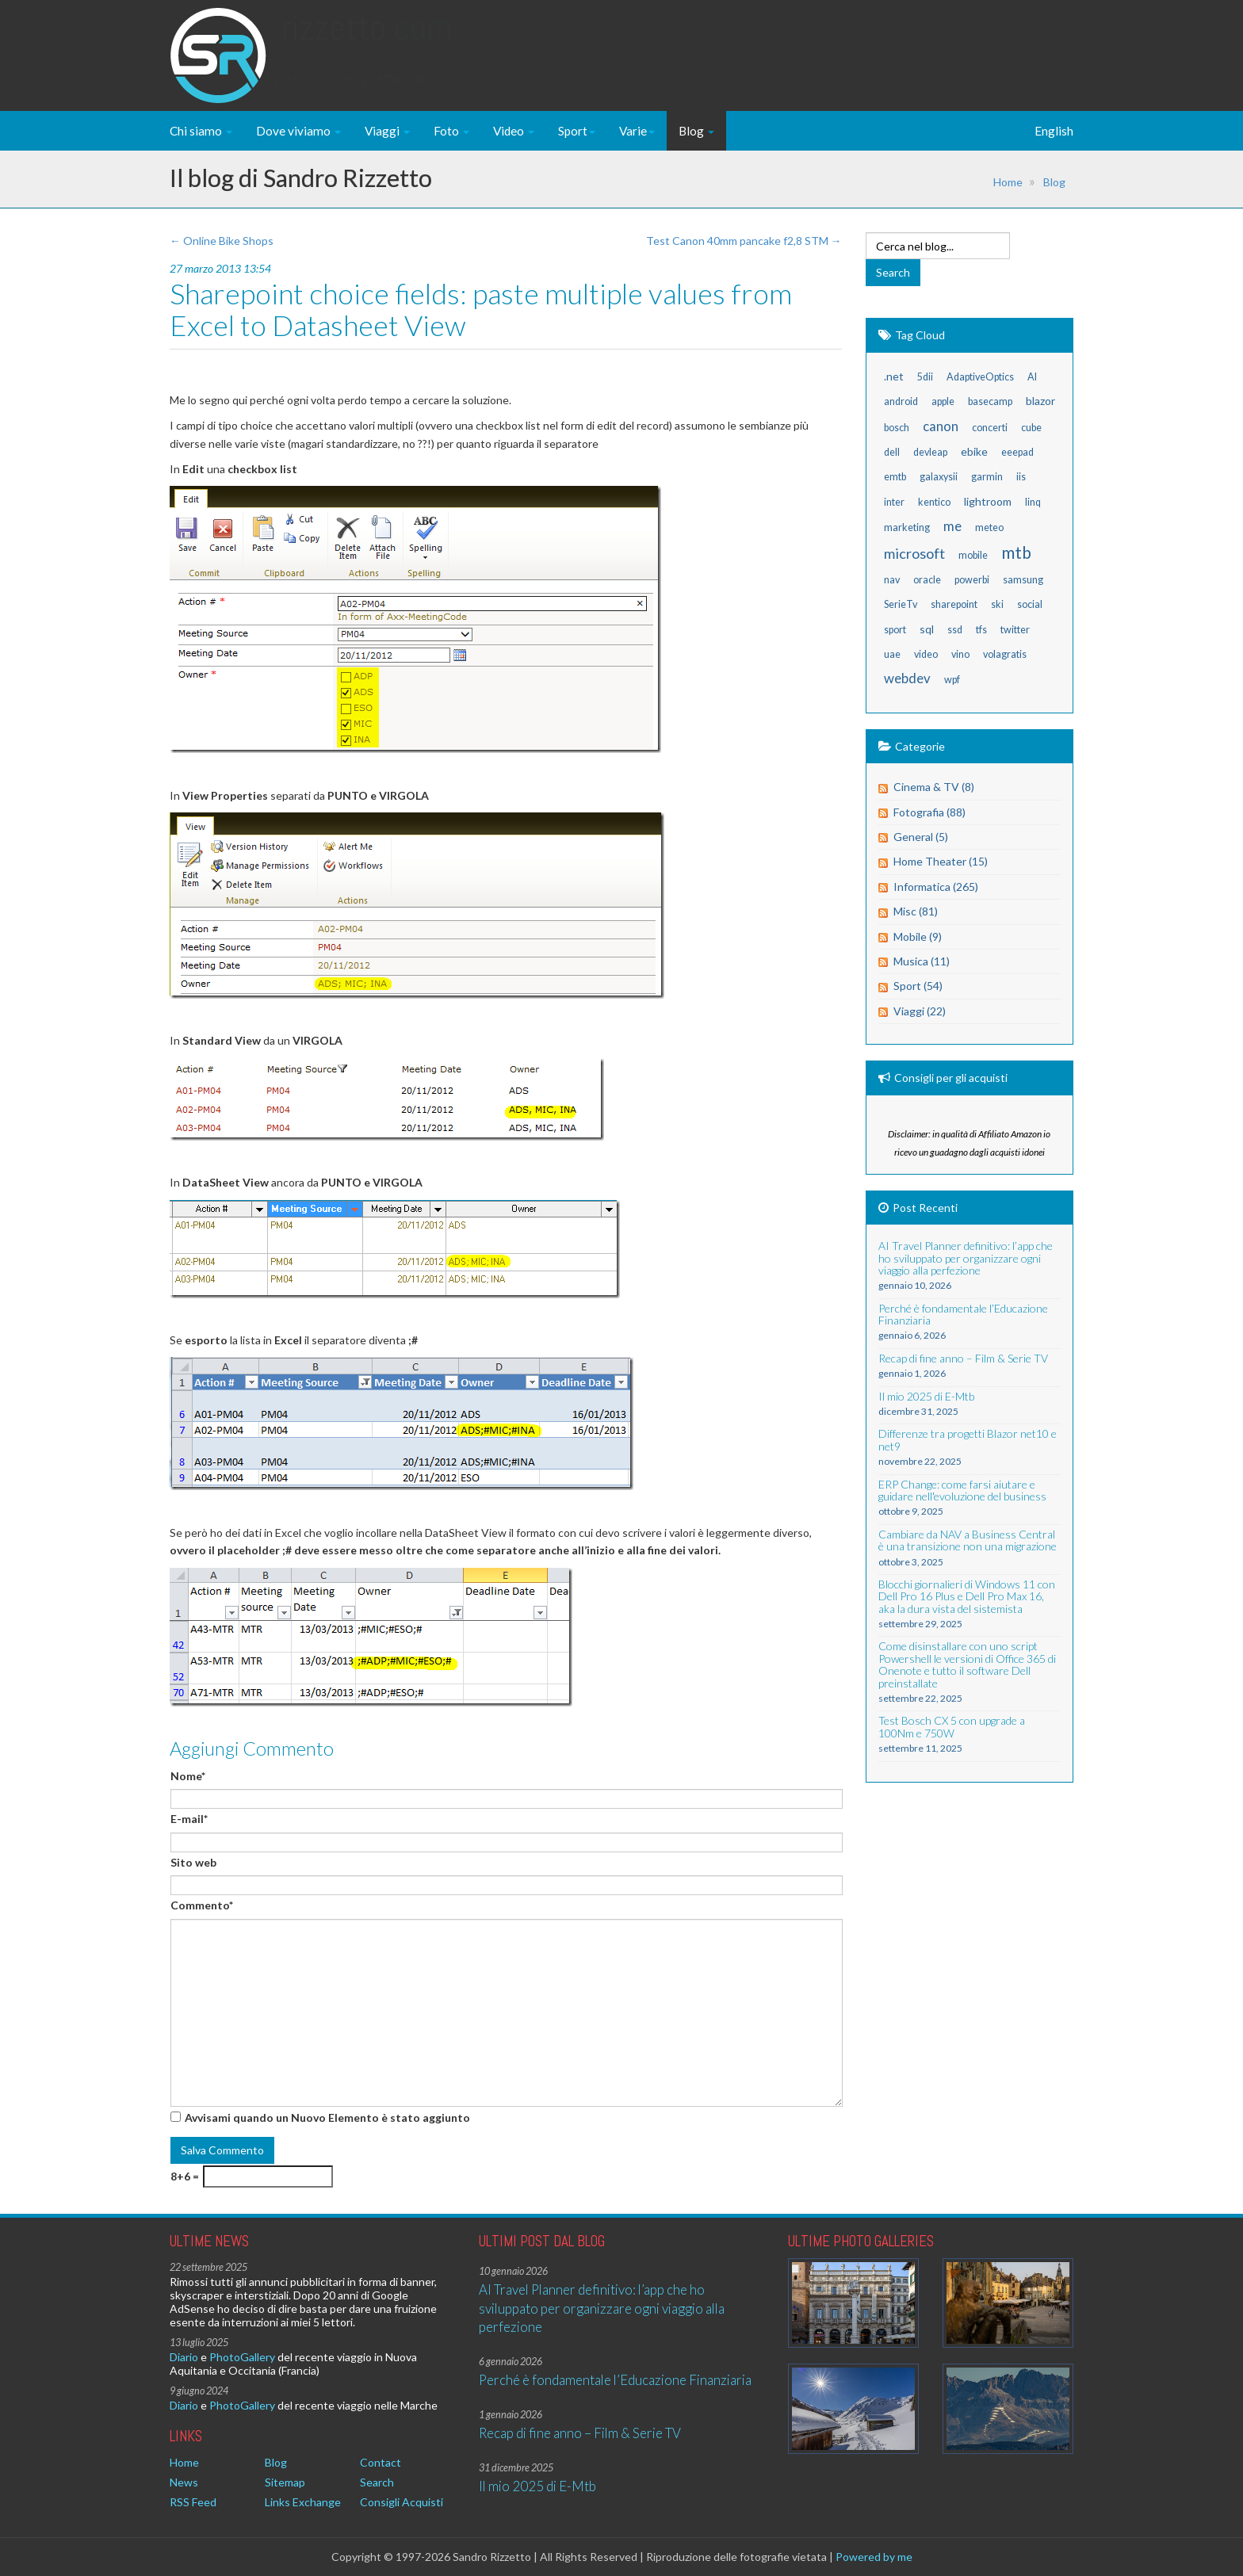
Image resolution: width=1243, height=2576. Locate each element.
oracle (927, 580)
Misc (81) (915, 911)
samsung (1023, 580)
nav (892, 580)
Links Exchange (303, 2502)
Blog (696, 131)
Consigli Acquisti (401, 2502)
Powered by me (874, 2556)
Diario (184, 2357)
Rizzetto (366, 43)
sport (895, 630)
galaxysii (939, 477)
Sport (576, 131)
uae (892, 654)
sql (927, 629)
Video (513, 131)
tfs (981, 630)
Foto (451, 131)
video (926, 654)
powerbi (971, 580)
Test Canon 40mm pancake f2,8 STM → (744, 240)
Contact (380, 2462)
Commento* (201, 1905)
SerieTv (900, 604)
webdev (907, 678)
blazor (1040, 400)
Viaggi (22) (919, 1011)
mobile (973, 555)
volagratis (1005, 654)
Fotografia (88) (929, 812)
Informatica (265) (935, 886)
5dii (925, 377)
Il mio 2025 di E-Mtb (537, 2486)
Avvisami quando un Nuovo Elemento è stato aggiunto (327, 2117)
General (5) (920, 836)
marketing (907, 527)
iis (1021, 477)
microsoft (914, 553)
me (952, 526)
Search (377, 2482)
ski (997, 604)
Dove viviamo (298, 131)
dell (892, 452)
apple (942, 401)
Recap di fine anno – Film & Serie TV (580, 2433)
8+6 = (184, 2176)
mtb (1016, 552)
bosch (896, 428)
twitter (1015, 630)
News (184, 2482)
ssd (954, 630)
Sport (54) (918, 985)
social (1029, 604)
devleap (930, 452)
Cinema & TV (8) (933, 786)
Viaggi (387, 131)
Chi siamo (201, 131)
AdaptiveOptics (980, 377)
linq (1033, 502)
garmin (987, 477)
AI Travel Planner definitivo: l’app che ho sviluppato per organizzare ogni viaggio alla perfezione (602, 2308)
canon (940, 426)
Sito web (193, 1862)
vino (960, 654)
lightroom (988, 501)
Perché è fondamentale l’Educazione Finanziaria (615, 2380)
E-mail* (189, 1818)
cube (1031, 428)
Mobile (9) (917, 936)
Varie (637, 131)
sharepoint (954, 604)
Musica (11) (921, 961)
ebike (974, 451)
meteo (989, 527)
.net (894, 376)
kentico (934, 502)
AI (1032, 377)
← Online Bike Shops (221, 240)
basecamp (990, 401)
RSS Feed (193, 2502)
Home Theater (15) (940, 861)
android (901, 401)
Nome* (187, 1776)
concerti (990, 428)
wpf (952, 680)
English (1054, 131)
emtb (895, 477)
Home (1008, 182)
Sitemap (285, 2482)
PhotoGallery (242, 2357)
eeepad (1017, 452)
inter (894, 502)
